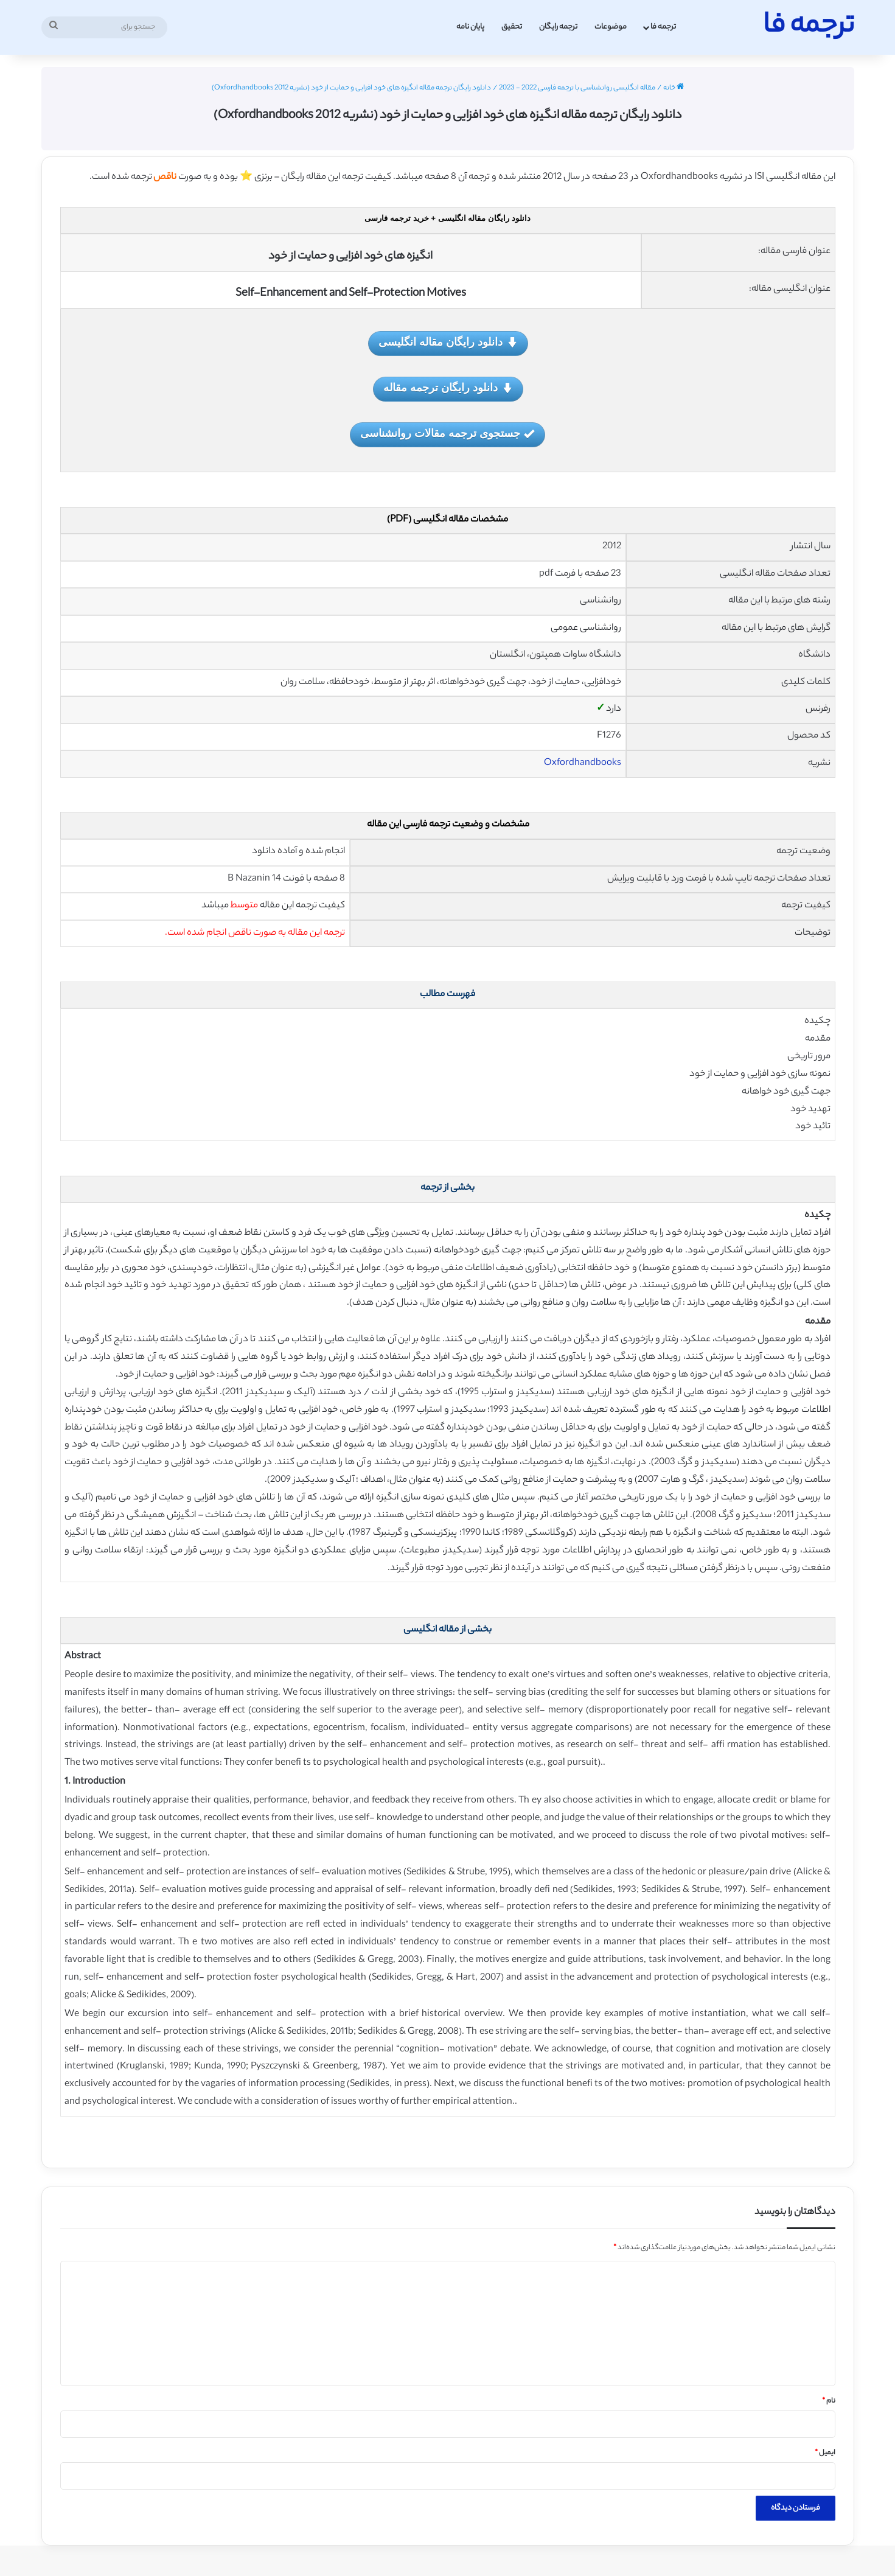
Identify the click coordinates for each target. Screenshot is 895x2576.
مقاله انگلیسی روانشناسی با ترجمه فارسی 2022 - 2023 (577, 88)
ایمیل (825, 2453)
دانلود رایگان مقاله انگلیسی (447, 343)
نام (828, 2401)
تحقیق (511, 27)
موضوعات (610, 27)
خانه (673, 88)
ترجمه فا (663, 27)
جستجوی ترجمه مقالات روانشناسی (447, 434)
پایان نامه (470, 27)
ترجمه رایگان (558, 27)
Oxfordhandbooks (582, 763)
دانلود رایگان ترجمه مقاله (447, 389)
